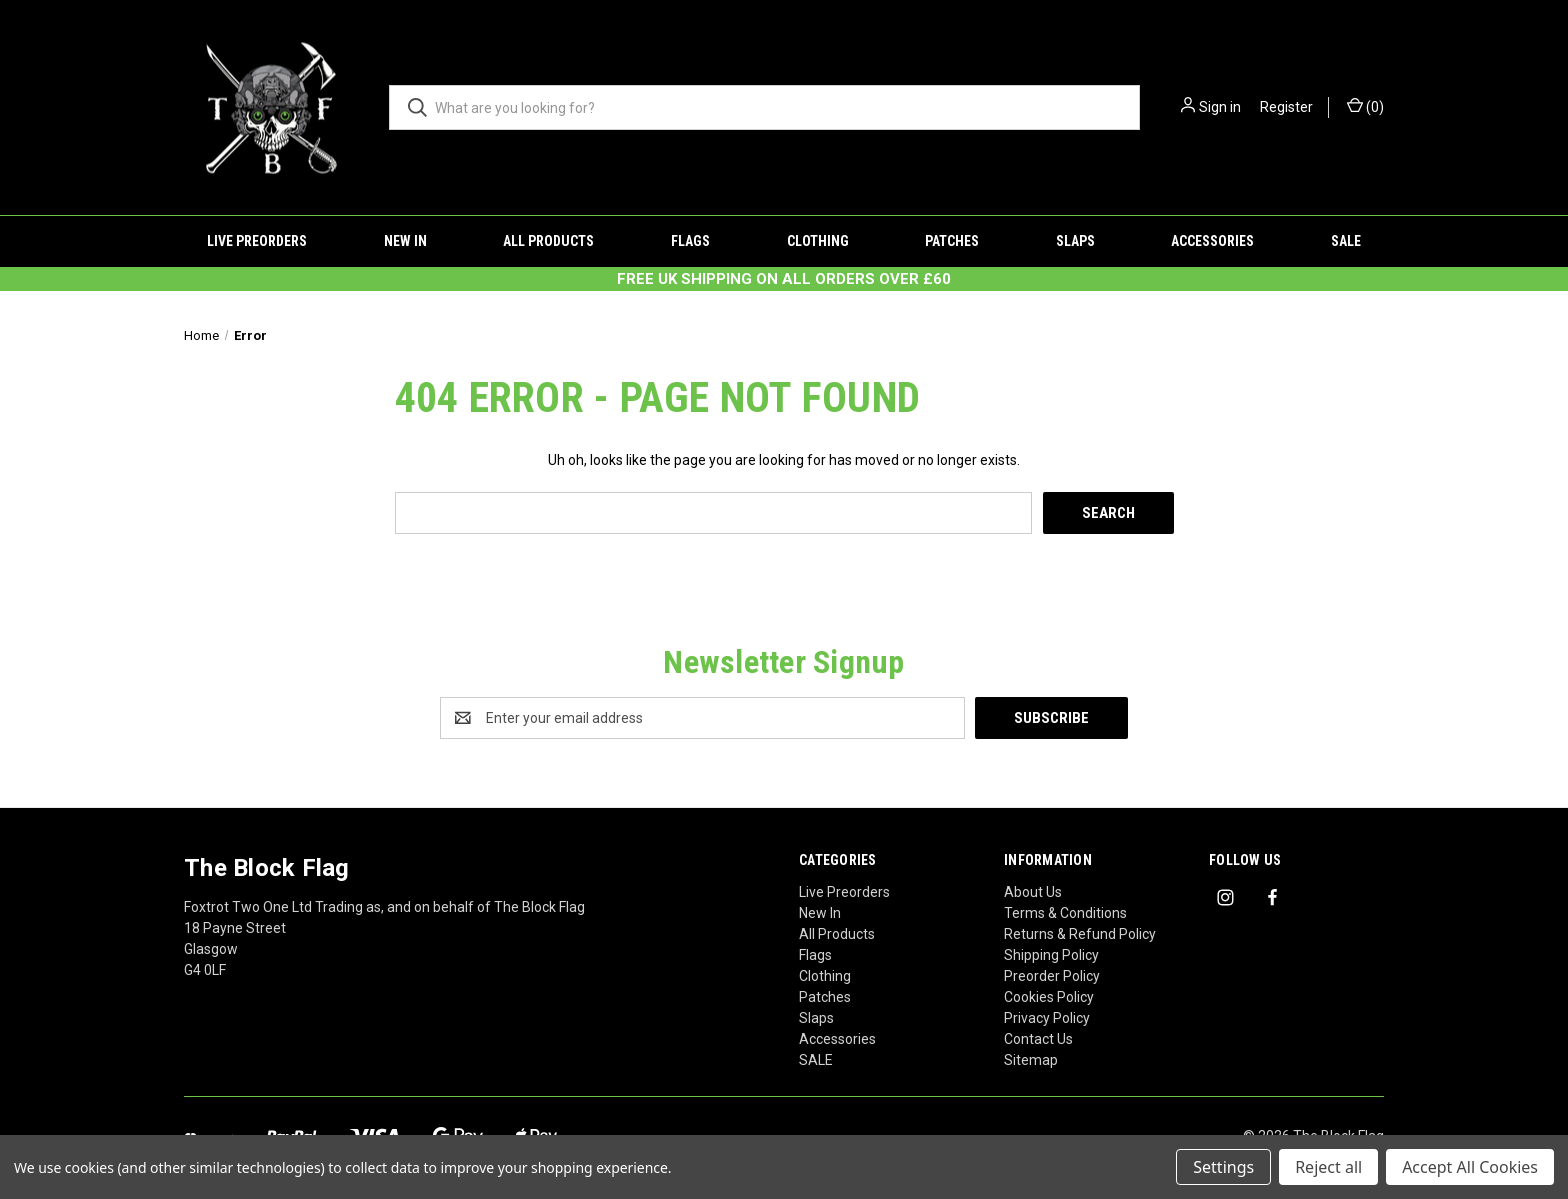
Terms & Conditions (1065, 913)
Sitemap (1031, 1060)
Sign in (1220, 107)
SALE (1346, 241)
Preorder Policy (1052, 976)
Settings (1223, 1167)
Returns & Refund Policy (1080, 934)
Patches (952, 241)
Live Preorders (257, 241)
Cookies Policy (1049, 997)
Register (1286, 107)
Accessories (1212, 241)
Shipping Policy (1051, 955)
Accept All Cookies (1470, 1167)
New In (405, 241)
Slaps (1075, 241)
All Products (548, 241)
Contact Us (1038, 1039)
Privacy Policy (1047, 1018)
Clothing (818, 241)
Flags (690, 241)
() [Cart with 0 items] (1365, 106)
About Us (1033, 892)
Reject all (1328, 1167)
